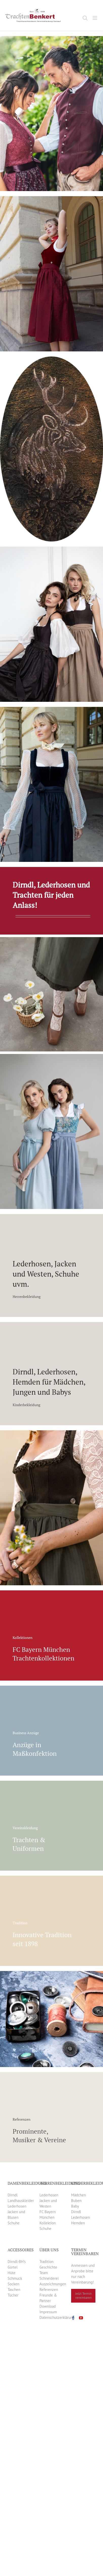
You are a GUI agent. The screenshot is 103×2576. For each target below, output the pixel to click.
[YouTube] (81, 2318)
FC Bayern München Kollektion (47, 2217)
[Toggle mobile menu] (95, 18)
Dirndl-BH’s (17, 2261)
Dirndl (12, 2195)
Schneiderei (49, 2278)
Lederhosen (17, 2206)
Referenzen (48, 2289)
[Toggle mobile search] (85, 18)
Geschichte (48, 2267)
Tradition (46, 2261)
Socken (13, 2284)
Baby (75, 2206)
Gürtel (12, 2267)
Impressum (48, 2311)
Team (43, 2272)
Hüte (11, 2272)
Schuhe (13, 2223)
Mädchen (78, 2195)
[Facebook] (73, 2318)
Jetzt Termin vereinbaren (83, 2295)
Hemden (78, 2223)
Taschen (14, 2289)
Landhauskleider (21, 2200)
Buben (76, 2200)
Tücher (13, 2295)
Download (47, 2306)
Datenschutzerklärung (57, 2317)
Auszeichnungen (52, 2284)
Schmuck (15, 2278)
